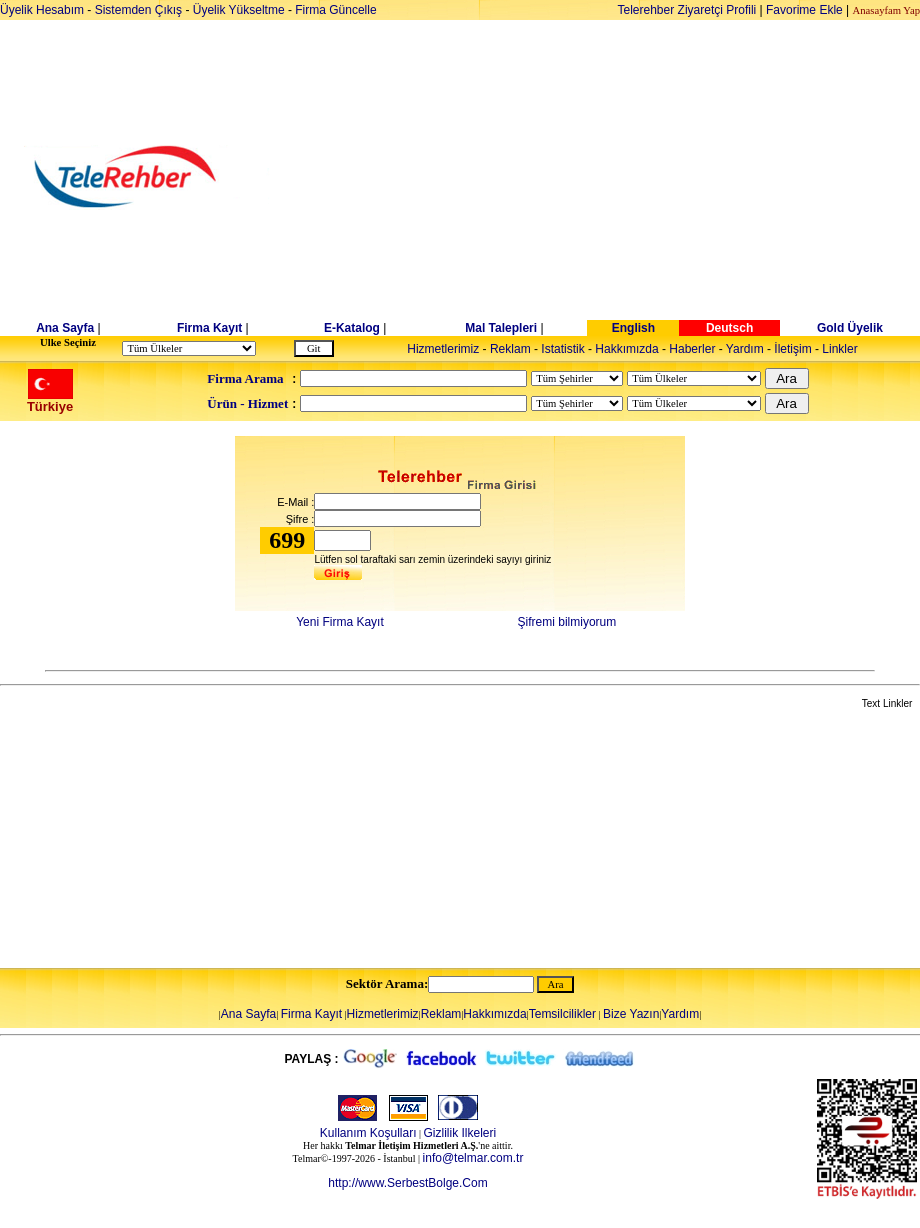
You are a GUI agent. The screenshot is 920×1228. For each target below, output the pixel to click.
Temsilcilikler (562, 1014)
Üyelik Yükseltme (239, 10)
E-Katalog (352, 328)
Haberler (692, 349)
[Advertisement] (614, 177)
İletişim (792, 349)
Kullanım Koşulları (368, 1133)
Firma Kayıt (209, 328)
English (633, 328)
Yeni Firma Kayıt (340, 622)
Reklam (510, 349)
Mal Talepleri (501, 328)
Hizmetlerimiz (443, 349)
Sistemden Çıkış (138, 10)
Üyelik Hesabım (42, 10)
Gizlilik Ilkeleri (460, 1133)
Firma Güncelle (335, 10)
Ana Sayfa (65, 328)
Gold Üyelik (850, 328)
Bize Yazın (631, 1014)
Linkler (839, 349)
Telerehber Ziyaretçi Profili (687, 10)
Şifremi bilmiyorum (567, 622)
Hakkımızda (626, 349)
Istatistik (562, 349)
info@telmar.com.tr (473, 1158)
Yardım (745, 349)
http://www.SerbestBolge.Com (407, 1183)
